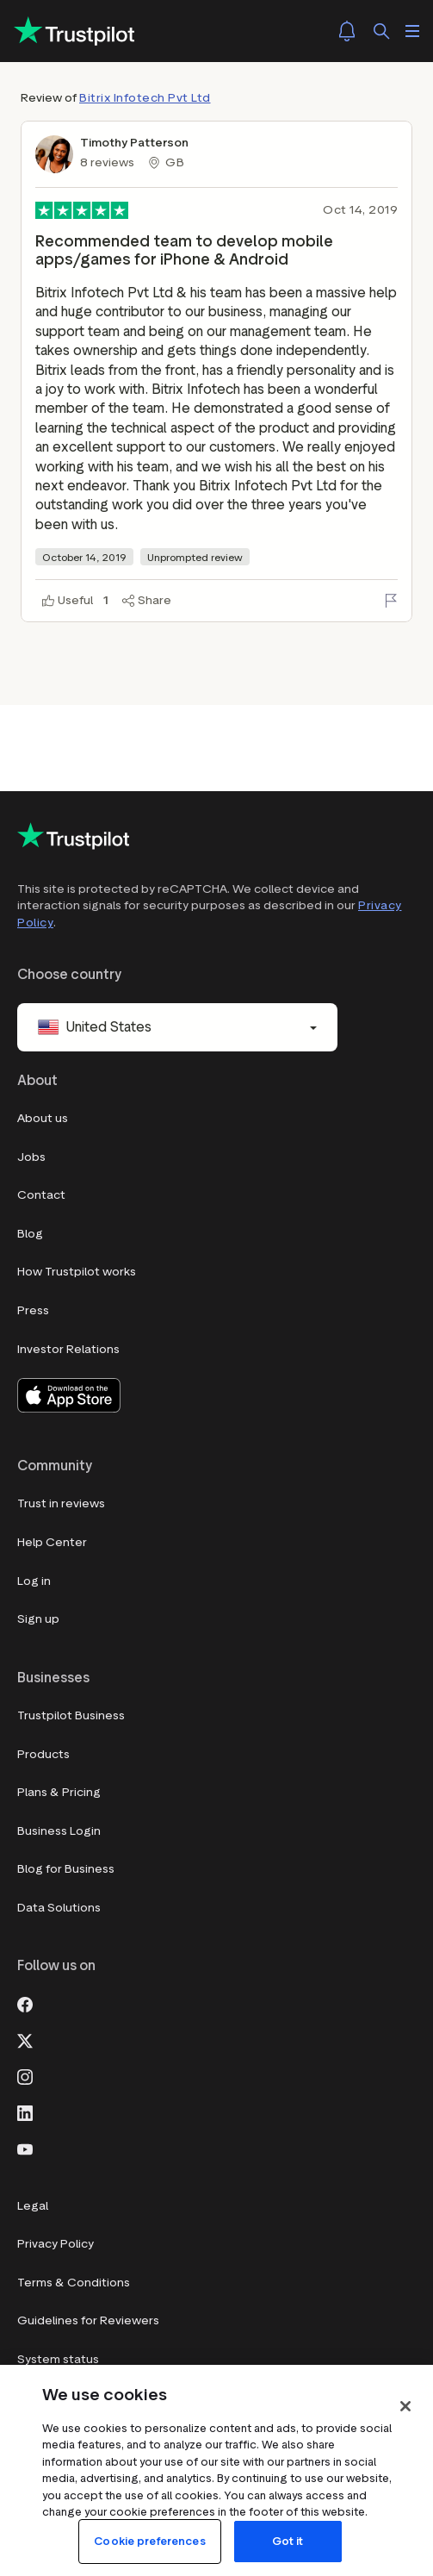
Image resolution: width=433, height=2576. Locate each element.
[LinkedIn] (25, 2111)
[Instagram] (25, 2075)
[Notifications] (347, 31)
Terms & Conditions (73, 2282)
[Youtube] (25, 2147)
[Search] (381, 31)
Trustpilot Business (71, 1715)
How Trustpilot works (76, 1271)
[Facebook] (25, 2003)
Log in (34, 1581)
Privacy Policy (55, 2243)
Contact (41, 1195)
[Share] (146, 601)
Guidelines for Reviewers (88, 2320)
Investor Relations (68, 1349)
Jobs (31, 1157)
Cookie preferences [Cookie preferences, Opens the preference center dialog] (149, 2541)
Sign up (38, 1619)
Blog (30, 1233)
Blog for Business (65, 1869)
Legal (32, 2206)
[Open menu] (412, 31)
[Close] (405, 2406)
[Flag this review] (391, 601)
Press (33, 1310)
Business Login (59, 1831)
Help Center (52, 1542)
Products (43, 1754)
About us (42, 1118)
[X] (25, 2039)
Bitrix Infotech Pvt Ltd (145, 97)
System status (58, 2359)
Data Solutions (59, 1907)
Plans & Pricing (59, 1792)
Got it (288, 2541)
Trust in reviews (61, 1503)
